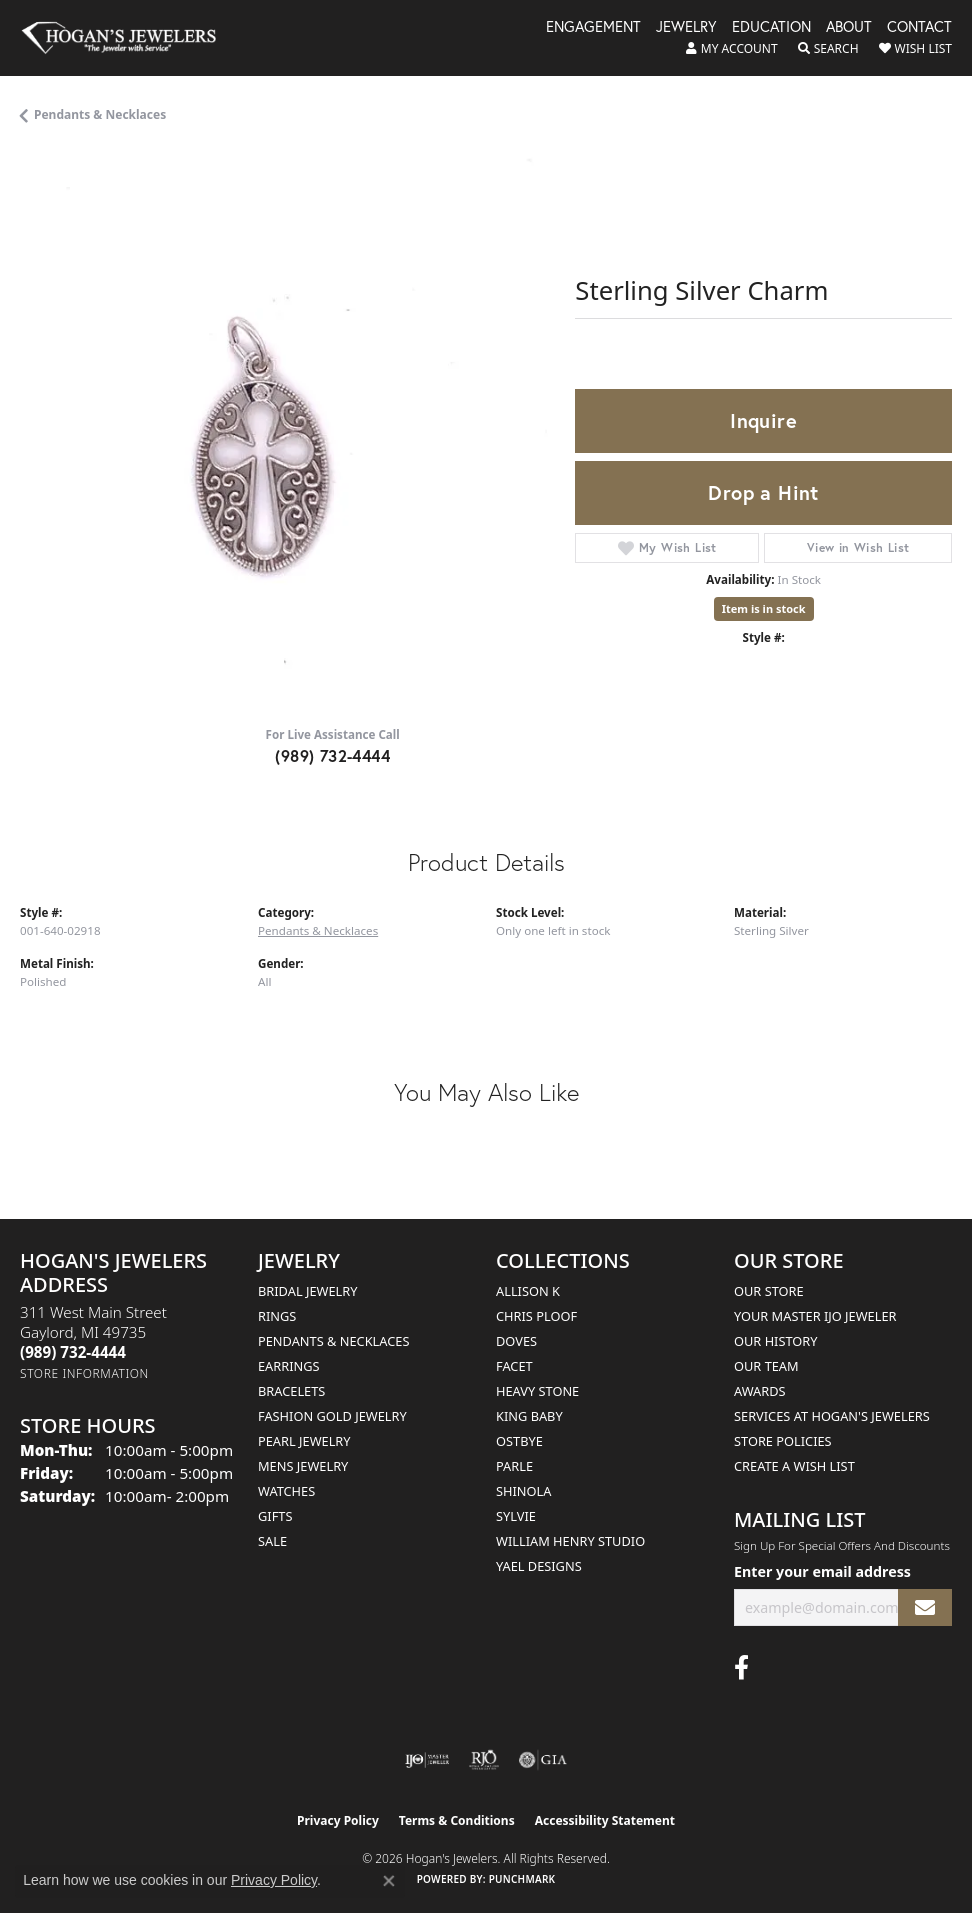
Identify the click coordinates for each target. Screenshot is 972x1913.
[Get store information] (84, 1373)
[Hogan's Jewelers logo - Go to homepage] (128, 38)
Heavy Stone (537, 1391)
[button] (732, 49)
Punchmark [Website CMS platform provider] (522, 1879)
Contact (919, 28)
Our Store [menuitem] (769, 1291)
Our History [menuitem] (776, 1341)
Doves (516, 1341)
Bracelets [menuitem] (291, 1391)
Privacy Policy (338, 1820)
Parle (514, 1466)
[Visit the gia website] (543, 1760)
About (849, 28)
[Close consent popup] (389, 1881)
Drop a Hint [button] (763, 492)
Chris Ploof (536, 1316)
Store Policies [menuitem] (783, 1441)
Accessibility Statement (605, 1820)
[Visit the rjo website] (484, 1760)
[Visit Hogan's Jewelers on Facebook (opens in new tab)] (741, 1668)
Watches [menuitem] (286, 1491)
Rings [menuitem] (277, 1316)
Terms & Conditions (457, 1820)
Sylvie (516, 1516)
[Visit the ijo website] (427, 1760)
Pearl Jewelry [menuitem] (304, 1441)
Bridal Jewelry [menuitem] (307, 1291)
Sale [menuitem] (272, 1541)
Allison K (528, 1291)
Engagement (593, 28)
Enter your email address (822, 1571)
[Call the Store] (73, 1352)
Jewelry (686, 28)
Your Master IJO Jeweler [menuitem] (815, 1316)
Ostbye (519, 1441)
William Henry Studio (570, 1541)
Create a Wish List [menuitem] (794, 1466)
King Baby (529, 1416)
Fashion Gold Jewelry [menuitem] (332, 1416)
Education (771, 28)
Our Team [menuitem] (766, 1366)
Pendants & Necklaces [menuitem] (333, 1341)
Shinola (523, 1491)
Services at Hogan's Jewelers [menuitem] (832, 1416)
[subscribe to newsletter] (925, 1607)
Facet (514, 1366)
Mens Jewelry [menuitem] (303, 1466)
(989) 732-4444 (332, 755)
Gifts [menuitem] (275, 1516)
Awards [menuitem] (760, 1391)
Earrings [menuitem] (289, 1366)
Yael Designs (539, 1566)
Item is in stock (764, 608)
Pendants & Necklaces (100, 114)
